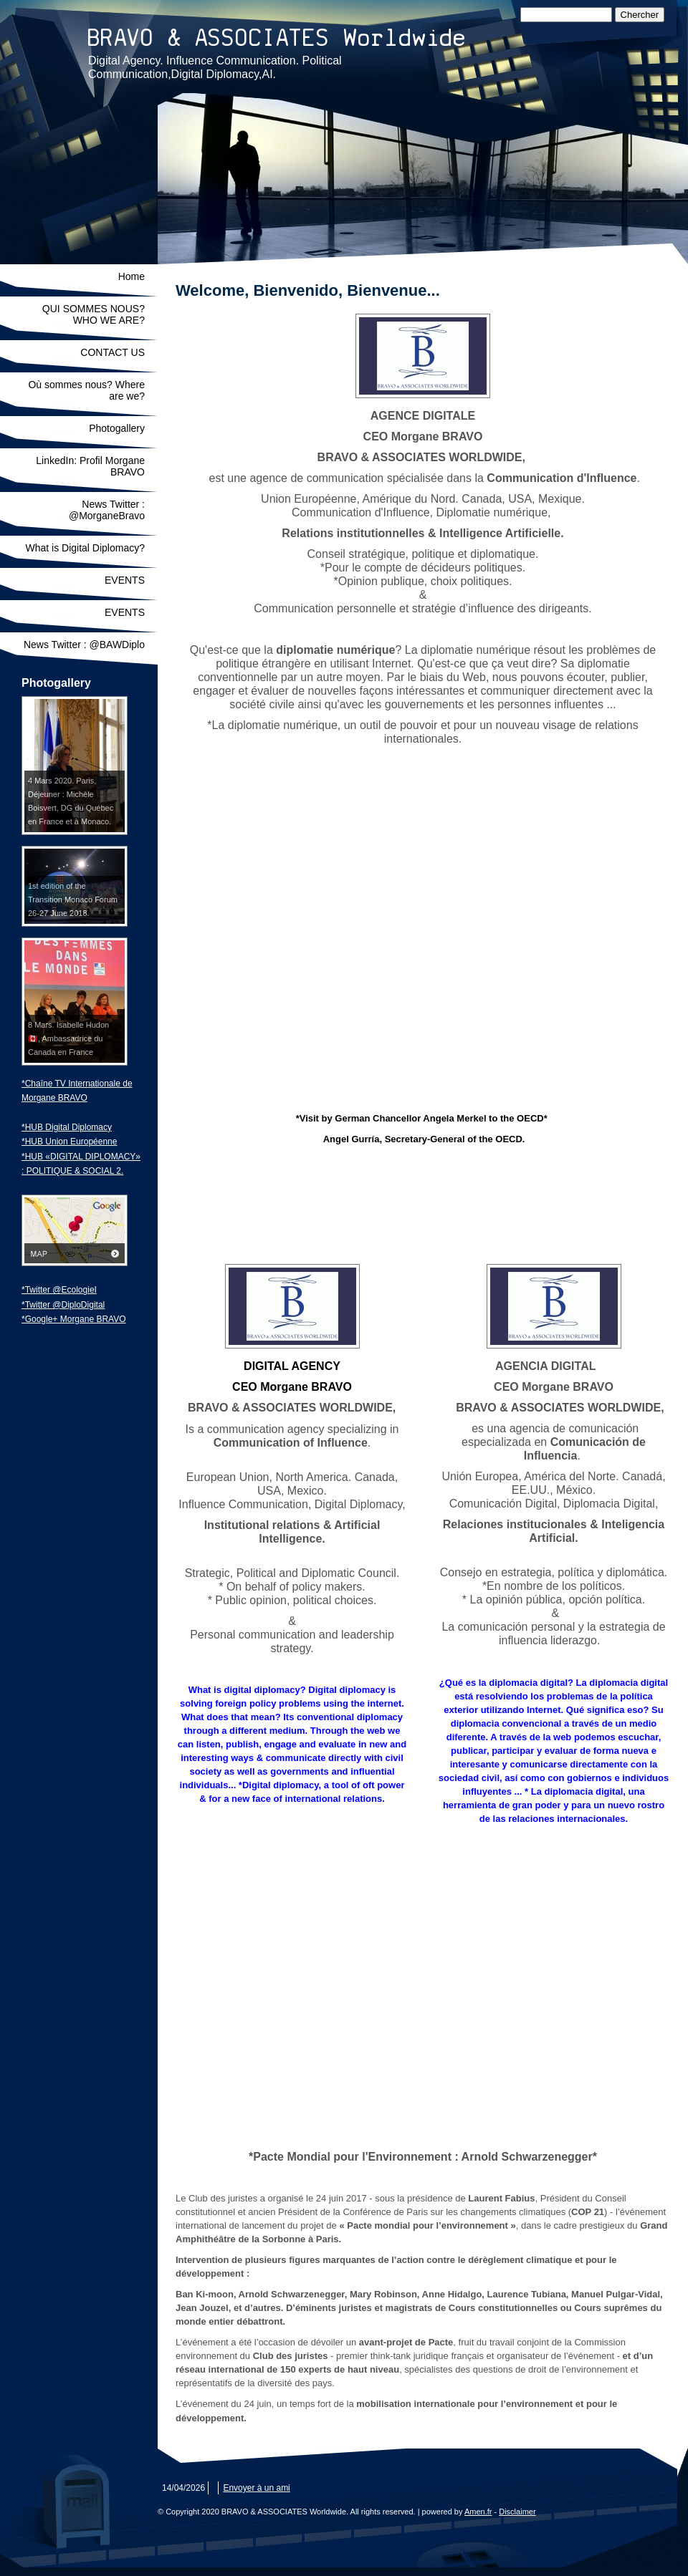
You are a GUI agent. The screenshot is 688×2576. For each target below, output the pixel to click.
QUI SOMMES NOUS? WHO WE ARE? (93, 314)
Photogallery (117, 428)
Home (131, 276)
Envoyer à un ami (256, 2488)
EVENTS (125, 580)
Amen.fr (478, 2511)
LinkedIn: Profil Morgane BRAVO (90, 466)
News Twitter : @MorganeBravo (107, 509)
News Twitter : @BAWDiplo (84, 644)
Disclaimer (517, 2511)
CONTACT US (112, 352)
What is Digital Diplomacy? (85, 548)
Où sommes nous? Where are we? (86, 390)
